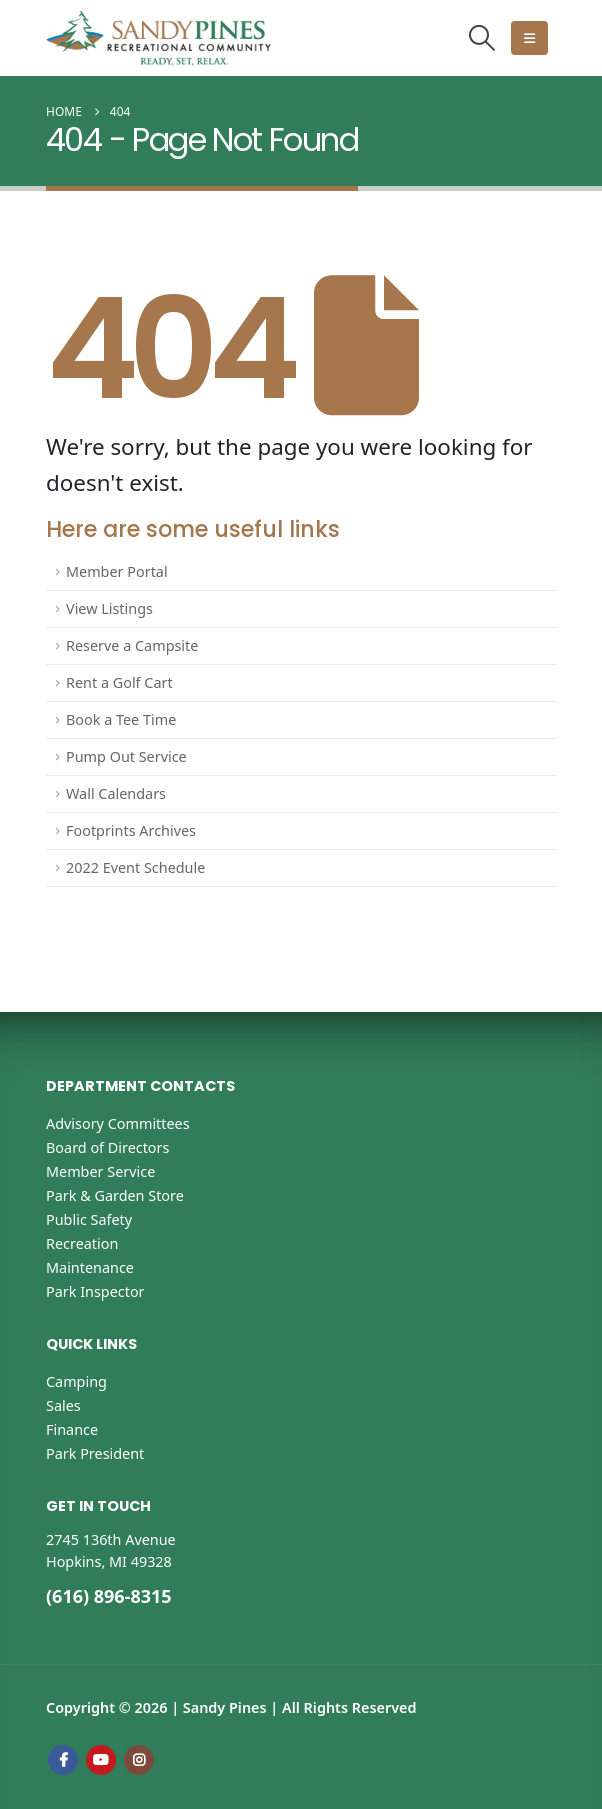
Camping (76, 1381)
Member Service (100, 1171)
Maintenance (90, 1267)
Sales (63, 1405)
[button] (482, 37)
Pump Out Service (126, 756)
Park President (95, 1453)
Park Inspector (95, 1291)
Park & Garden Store (115, 1195)
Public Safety (89, 1219)
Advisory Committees (118, 1123)
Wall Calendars (116, 793)
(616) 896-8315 (109, 1596)
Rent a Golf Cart (119, 682)
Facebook (63, 1760)
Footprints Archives (131, 830)
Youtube (101, 1760)
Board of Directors (107, 1147)
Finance (72, 1429)
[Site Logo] (158, 38)
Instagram (139, 1760)
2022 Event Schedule (135, 867)
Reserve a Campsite (132, 645)
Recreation (82, 1243)
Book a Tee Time (121, 719)
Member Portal (117, 571)
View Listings (109, 608)
